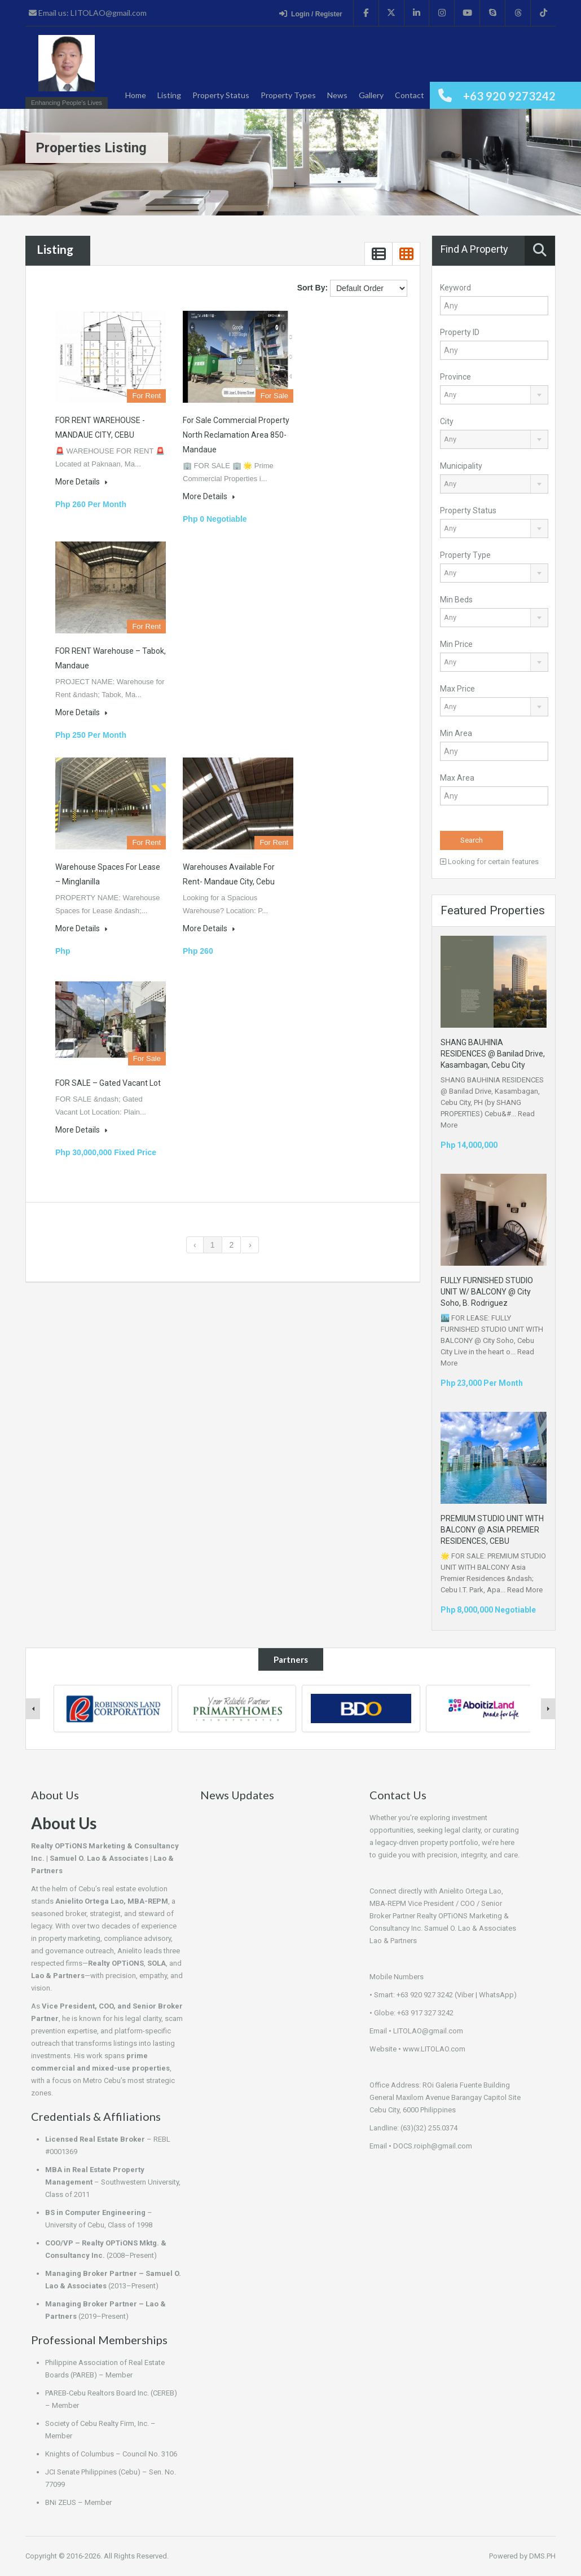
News (337, 95)
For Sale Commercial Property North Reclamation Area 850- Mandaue (236, 435)
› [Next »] (250, 1244)
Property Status (220, 95)
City (447, 421)
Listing (169, 95)
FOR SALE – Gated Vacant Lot (108, 1082)
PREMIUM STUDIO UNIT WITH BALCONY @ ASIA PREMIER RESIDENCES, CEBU (492, 1529)
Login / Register (310, 13)
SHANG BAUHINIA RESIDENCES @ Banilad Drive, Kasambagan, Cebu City (493, 1053)
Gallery (371, 95)
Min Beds (456, 599)
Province (455, 376)
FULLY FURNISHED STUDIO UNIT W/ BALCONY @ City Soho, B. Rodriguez (487, 1291)
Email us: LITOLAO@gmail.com (88, 12)
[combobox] (494, 394)
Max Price (457, 688)
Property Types (288, 95)
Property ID (459, 332)
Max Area (457, 777)
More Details (81, 481)
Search (471, 840)
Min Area (456, 733)
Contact (409, 95)
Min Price (456, 644)
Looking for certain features (489, 861)
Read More (525, 1590)
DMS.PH (542, 2556)
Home (135, 95)
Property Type (465, 555)
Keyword (455, 287)
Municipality (461, 465)
